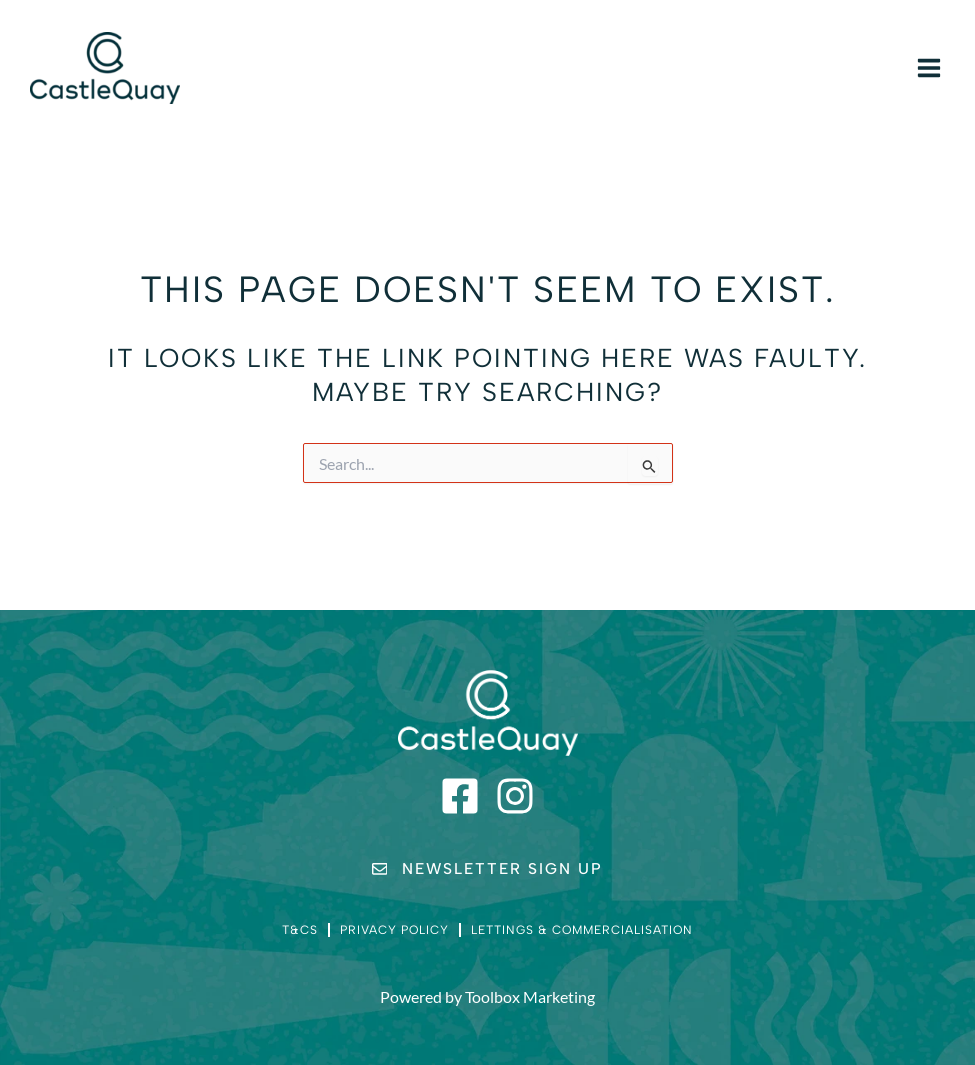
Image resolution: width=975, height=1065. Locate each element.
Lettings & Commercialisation (582, 929)
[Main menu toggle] (929, 68)
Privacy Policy (394, 929)
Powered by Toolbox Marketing (487, 997)
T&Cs (300, 929)
